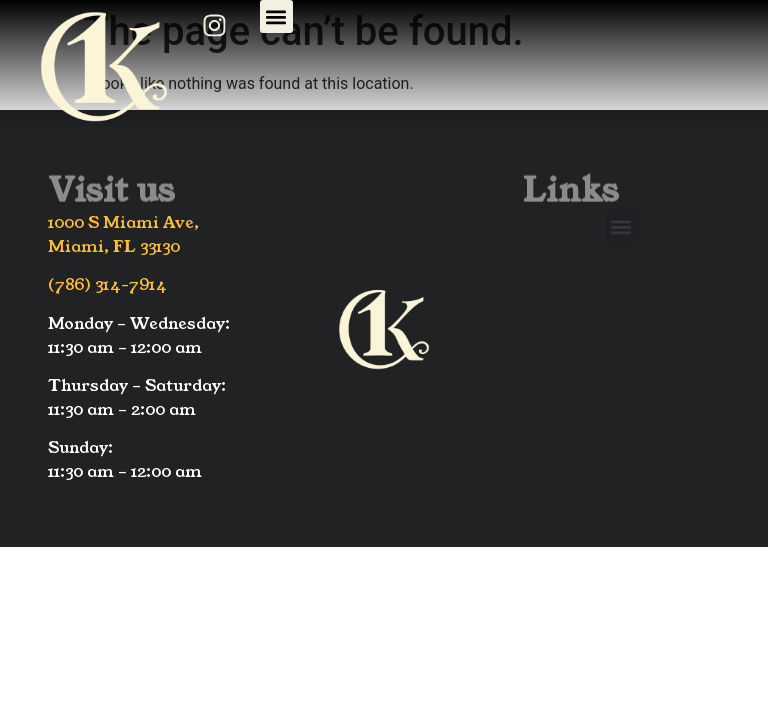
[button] (276, 16)
